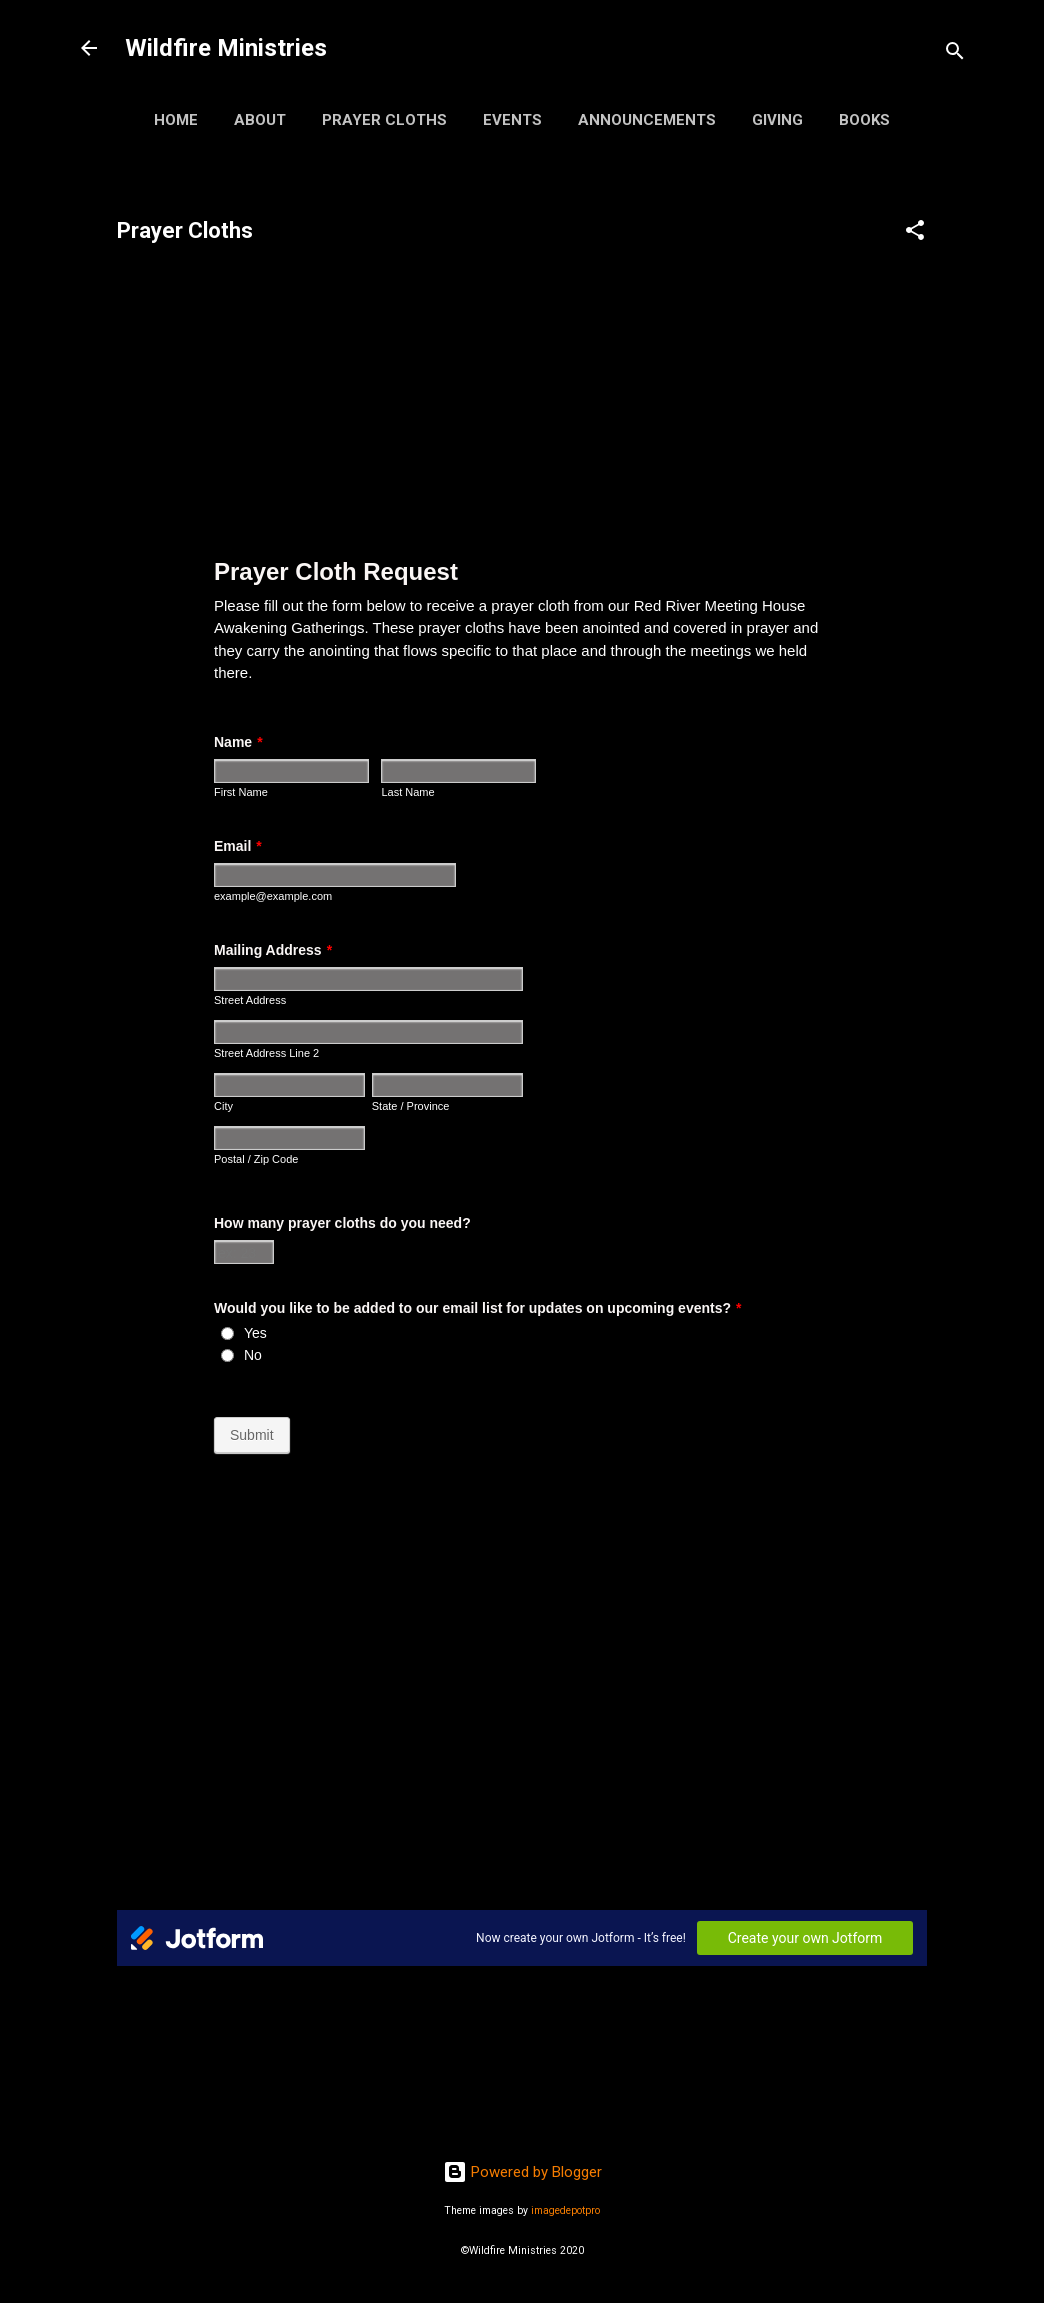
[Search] (955, 54)
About (260, 120)
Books (864, 120)
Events (512, 120)
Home (176, 120)
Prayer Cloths (384, 120)
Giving (777, 120)
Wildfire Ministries (226, 48)
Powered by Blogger (522, 2172)
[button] (915, 233)
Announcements (647, 120)
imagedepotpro (565, 2210)
